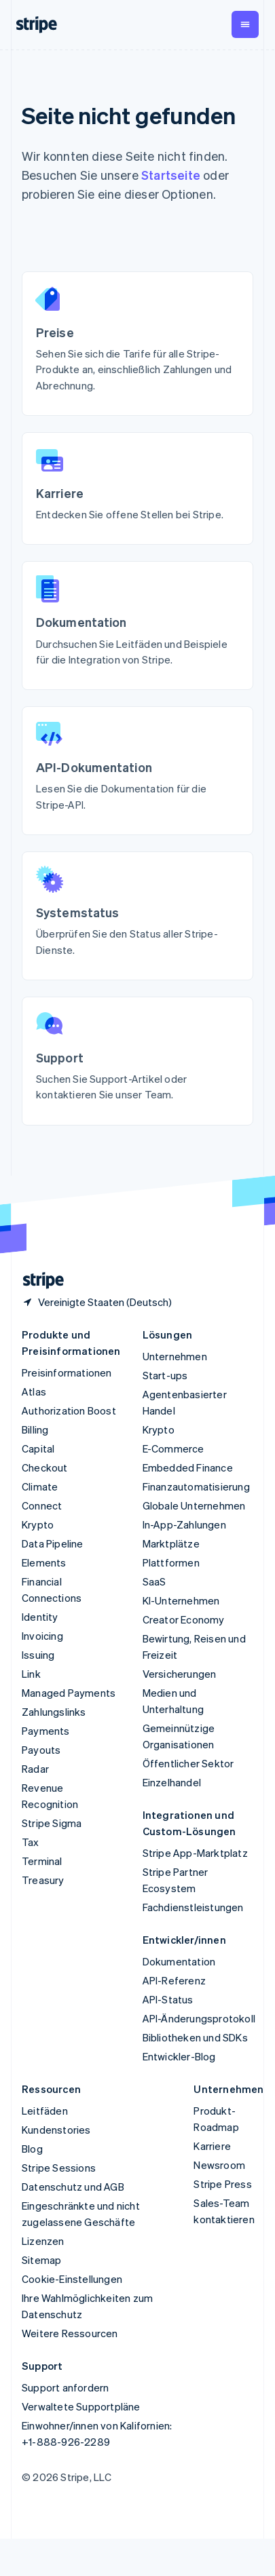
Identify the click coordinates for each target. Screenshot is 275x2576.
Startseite (170, 174)
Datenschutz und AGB (73, 2186)
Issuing (38, 1654)
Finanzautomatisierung (196, 1486)
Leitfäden (45, 2110)
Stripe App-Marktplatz (195, 1853)
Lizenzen (43, 2241)
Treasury (43, 1880)
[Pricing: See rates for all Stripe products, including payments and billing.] (137, 339)
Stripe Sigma (51, 1823)
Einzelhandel (172, 1782)
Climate (40, 1486)
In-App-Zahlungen (184, 1524)
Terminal (42, 1861)
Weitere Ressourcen (70, 2333)
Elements (44, 1562)
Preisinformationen (67, 1372)
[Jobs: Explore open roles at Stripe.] (137, 484)
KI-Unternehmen (181, 1600)
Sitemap (41, 2260)
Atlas (34, 1391)
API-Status (168, 1999)
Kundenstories (56, 2129)
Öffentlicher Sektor (188, 1763)
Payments (46, 1730)
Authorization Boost (69, 1410)
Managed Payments (68, 1692)
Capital (38, 1448)
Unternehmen (175, 1356)
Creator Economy (184, 1619)
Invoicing (42, 1635)
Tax (30, 1842)
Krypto (38, 1524)
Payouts (41, 1749)
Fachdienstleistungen (193, 1907)
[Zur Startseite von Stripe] (38, 1280)
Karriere (212, 2146)
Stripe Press (222, 2184)
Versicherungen (180, 1673)
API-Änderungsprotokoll (199, 2018)
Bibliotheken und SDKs (195, 2037)
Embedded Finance (188, 1467)
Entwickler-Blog (179, 2056)
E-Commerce (173, 1448)
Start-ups (165, 1375)
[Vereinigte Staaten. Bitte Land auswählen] (97, 1302)
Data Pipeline (53, 1543)
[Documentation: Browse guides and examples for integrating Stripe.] (137, 621)
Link (31, 1673)
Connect (42, 1505)
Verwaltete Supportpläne (81, 2406)
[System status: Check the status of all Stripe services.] (137, 912)
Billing (35, 1429)
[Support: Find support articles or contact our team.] (137, 1057)
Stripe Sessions (59, 2167)
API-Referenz (174, 1980)
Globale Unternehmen (194, 1505)
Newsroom (219, 2165)
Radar (35, 1768)
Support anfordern (65, 2387)
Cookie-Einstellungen (72, 2279)
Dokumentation (179, 1961)
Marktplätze (171, 1543)
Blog (32, 2148)
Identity (40, 1616)
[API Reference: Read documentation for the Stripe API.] (137, 766)
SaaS (154, 1581)
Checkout (45, 1467)
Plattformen (171, 1562)
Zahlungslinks (54, 1711)
